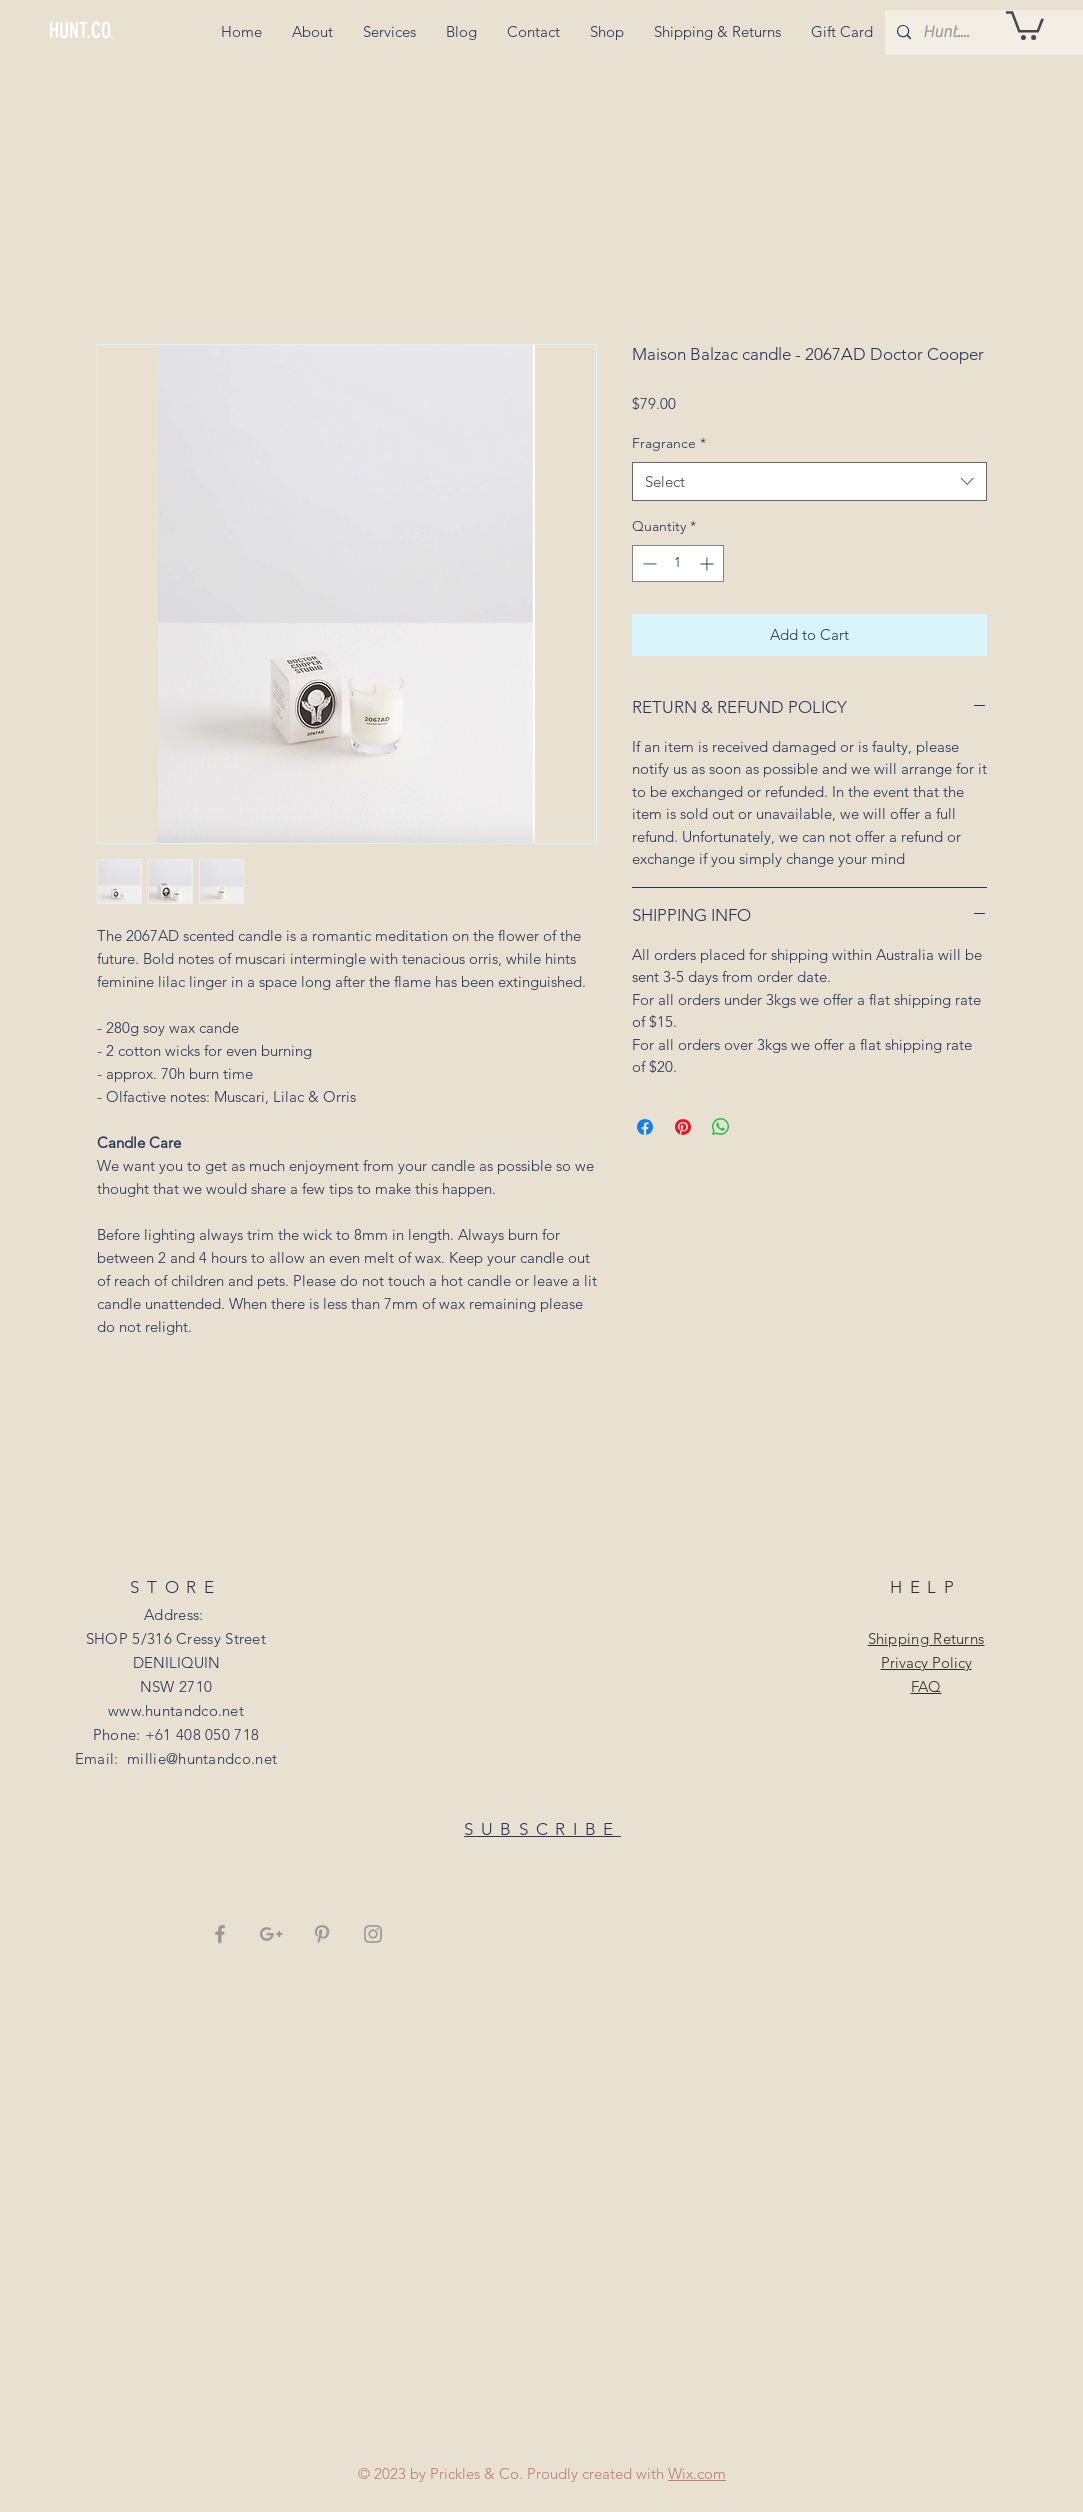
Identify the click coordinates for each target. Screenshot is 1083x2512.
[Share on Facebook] (645, 1127)
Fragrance (669, 443)
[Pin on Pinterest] (683, 1127)
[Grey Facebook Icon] (220, 1934)
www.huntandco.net (176, 1710)
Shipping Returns (926, 1638)
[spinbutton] (678, 563)
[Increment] (708, 563)
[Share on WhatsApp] (721, 1127)
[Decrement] (647, 563)
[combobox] (809, 481)
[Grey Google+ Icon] (271, 1934)
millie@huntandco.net (202, 1758)
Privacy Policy (926, 1662)
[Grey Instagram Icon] (373, 1934)
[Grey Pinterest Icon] (322, 1934)
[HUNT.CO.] (116, 31)
